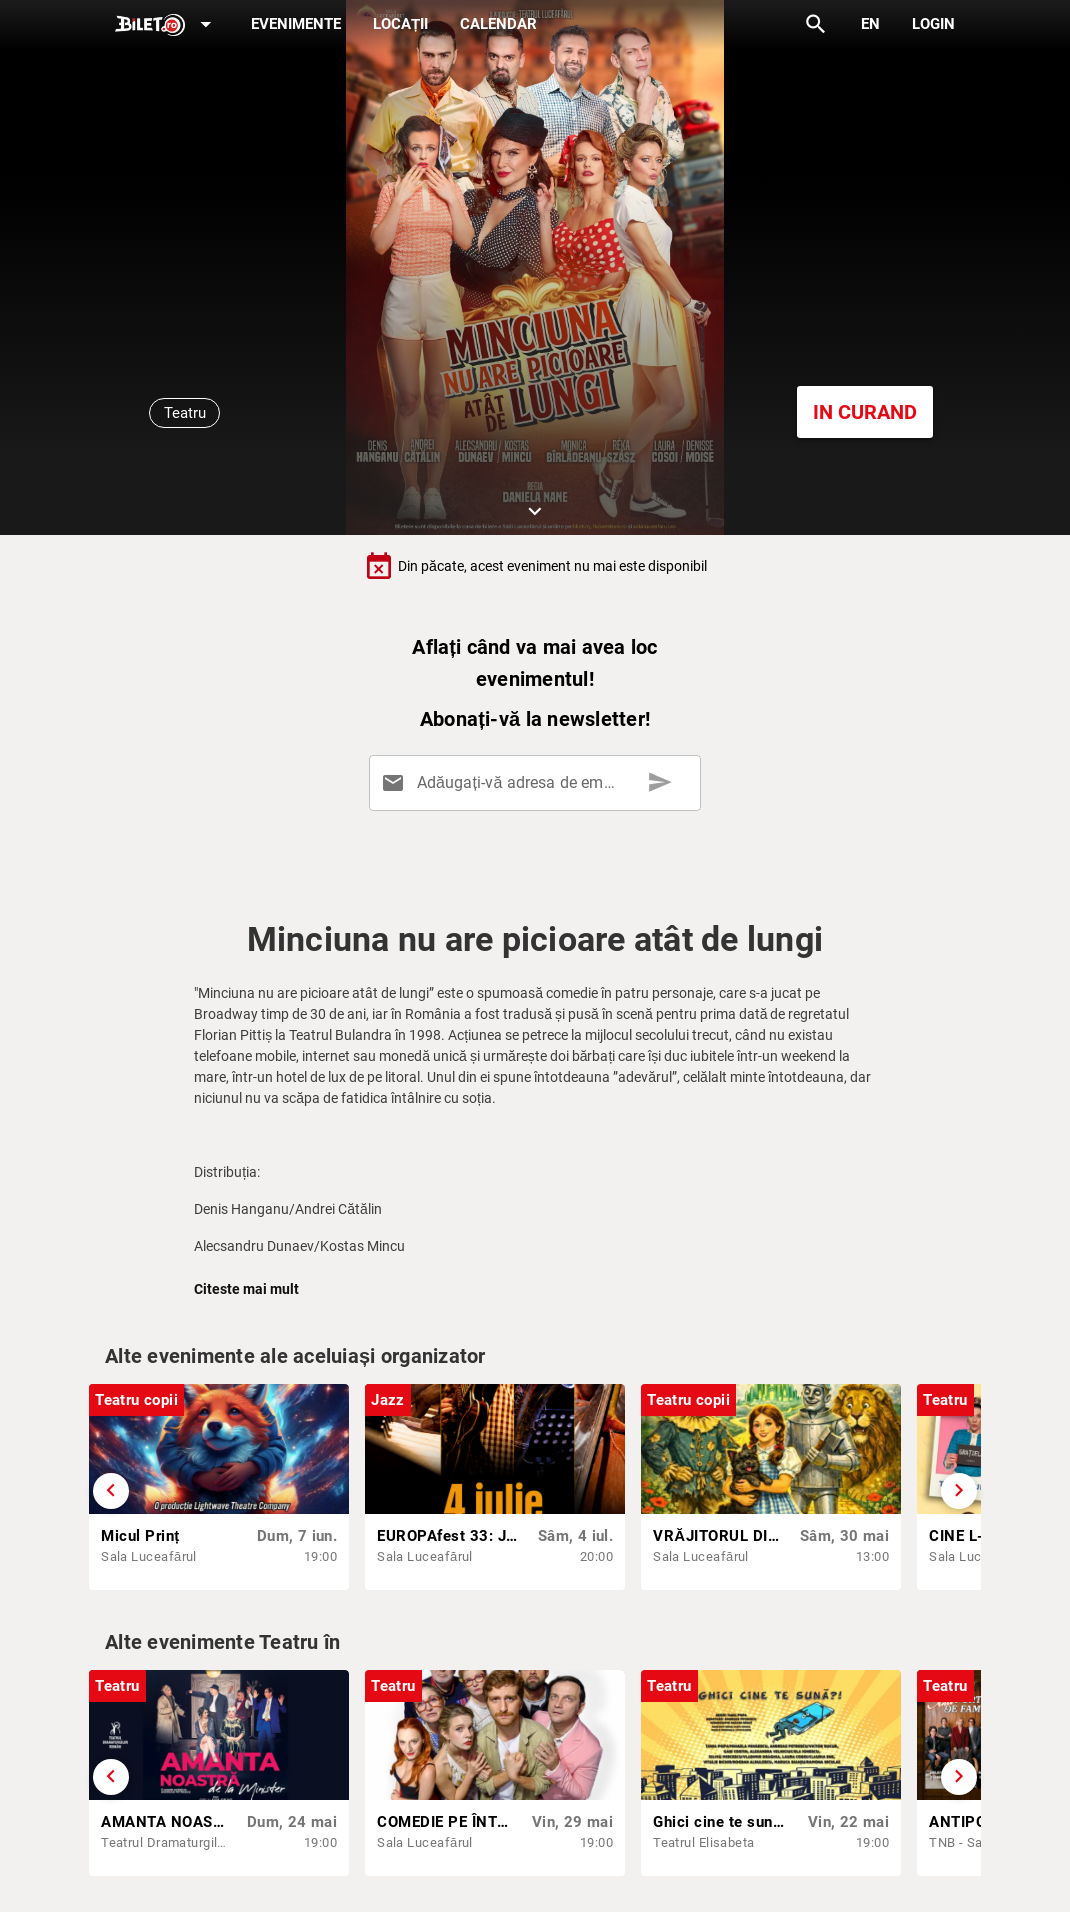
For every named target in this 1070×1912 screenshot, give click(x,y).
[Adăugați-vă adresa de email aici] (538, 783)
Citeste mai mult (246, 1289)
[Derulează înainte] (959, 1491)
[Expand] (167, 25)
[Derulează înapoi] (111, 1491)
